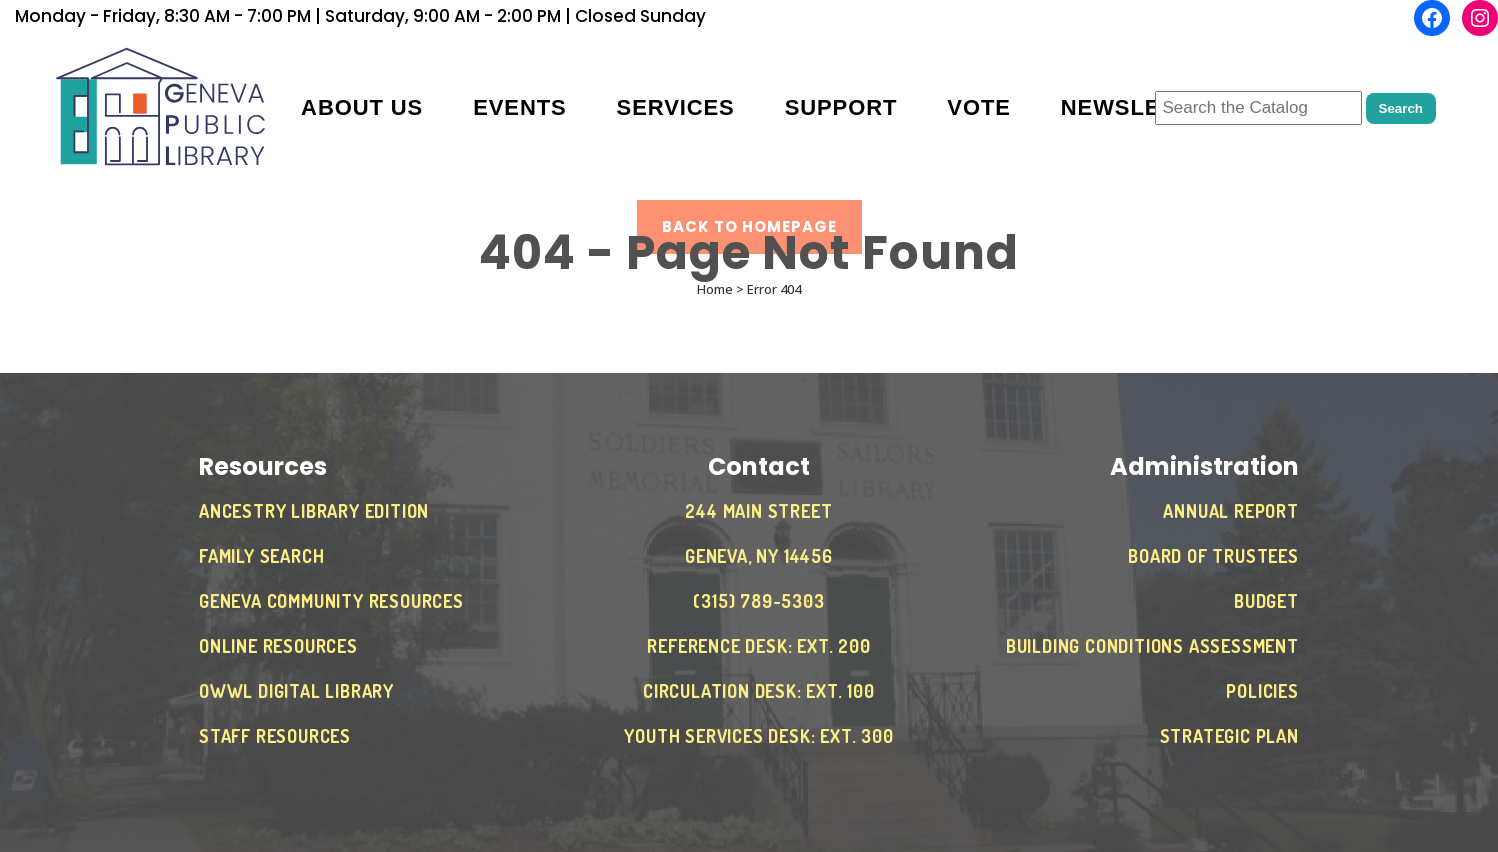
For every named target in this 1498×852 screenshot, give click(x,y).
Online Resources (278, 646)
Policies (1262, 691)
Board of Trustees (1213, 556)
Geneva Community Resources (331, 601)
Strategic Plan (1229, 736)
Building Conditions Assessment (1152, 646)
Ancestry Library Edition (314, 511)
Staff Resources (275, 736)
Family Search (261, 556)
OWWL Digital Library (296, 691)
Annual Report (1230, 511)
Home (715, 289)
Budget (1266, 601)
